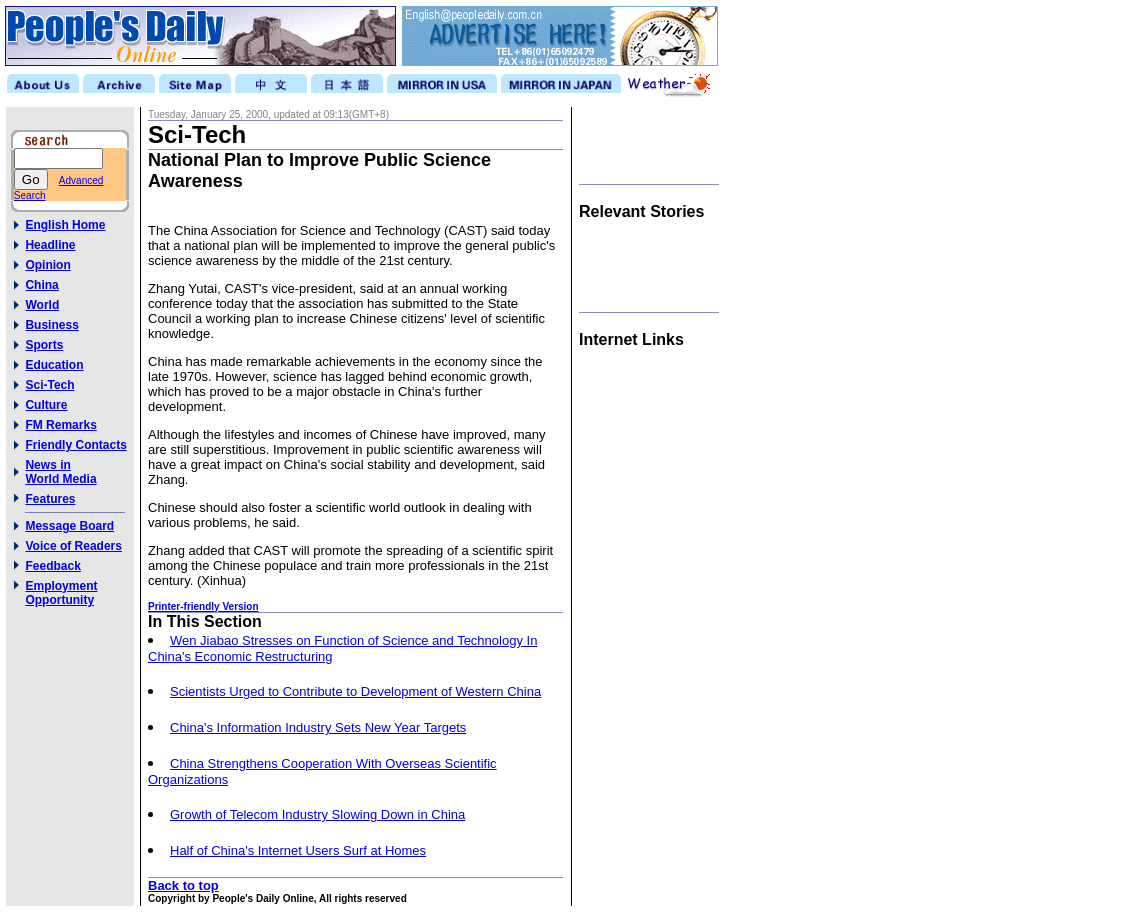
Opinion (47, 265)
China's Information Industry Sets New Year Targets (318, 727)
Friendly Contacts (75, 445)
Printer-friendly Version (203, 606)
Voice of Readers (73, 546)
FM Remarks (60, 425)
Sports (44, 345)
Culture (46, 405)
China (41, 285)
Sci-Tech (49, 385)
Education (54, 365)
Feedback (52, 566)
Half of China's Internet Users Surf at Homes (298, 850)
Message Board (69, 526)
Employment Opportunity (61, 593)
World (42, 305)
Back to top (183, 885)
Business (51, 325)
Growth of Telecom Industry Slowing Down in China (317, 814)
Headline (50, 245)
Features (50, 499)
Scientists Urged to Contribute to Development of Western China (355, 691)
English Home (65, 225)
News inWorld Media (60, 472)
